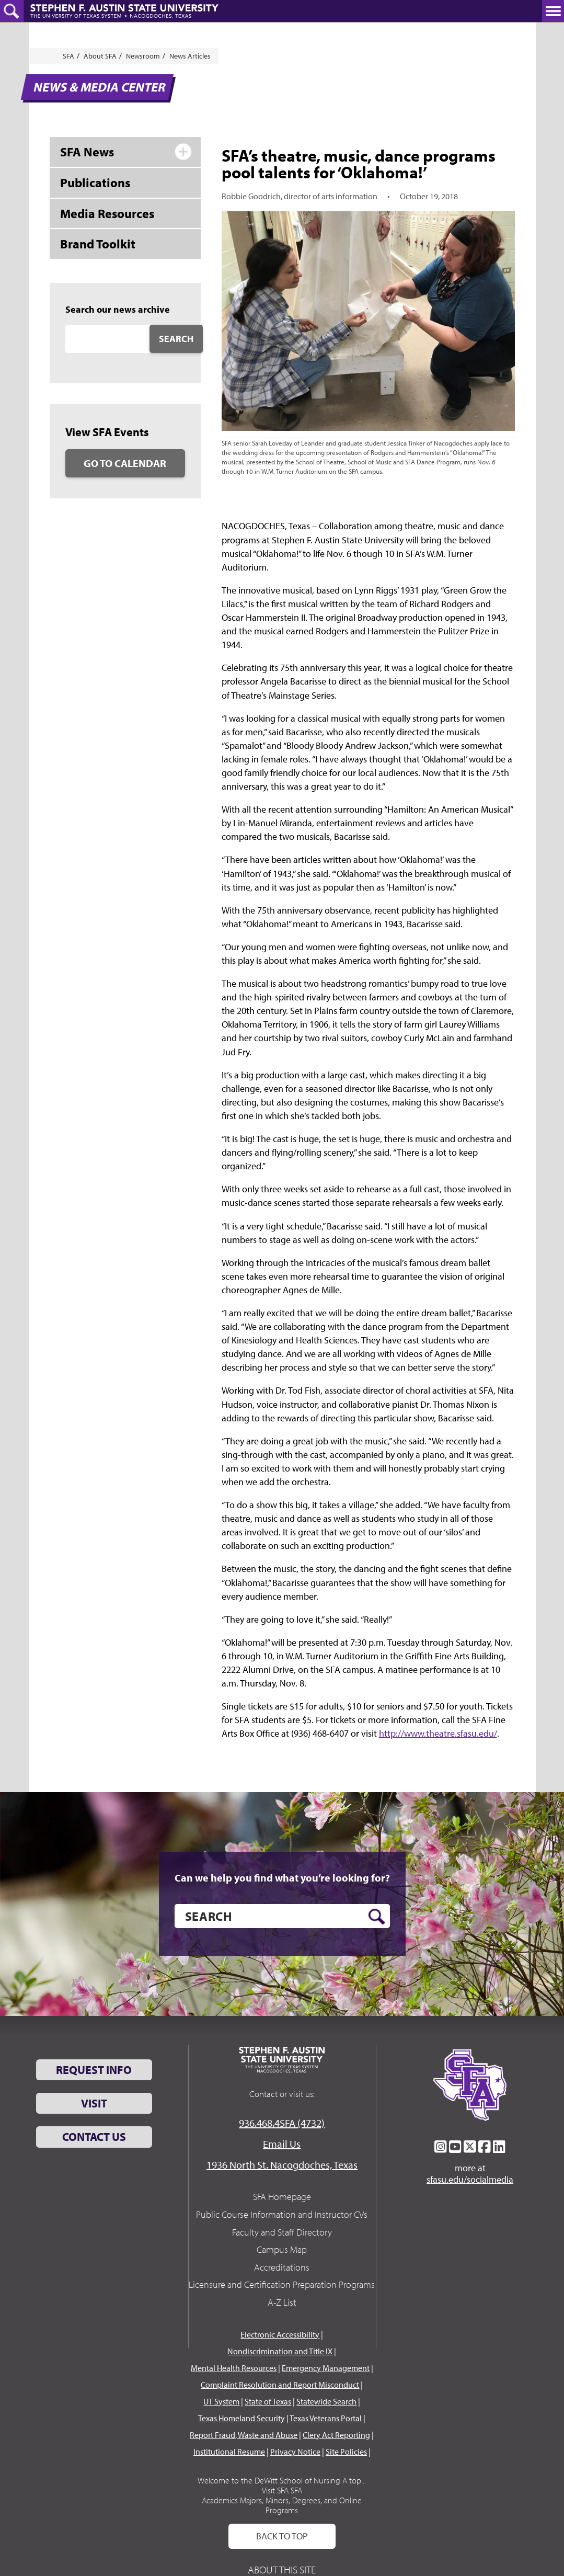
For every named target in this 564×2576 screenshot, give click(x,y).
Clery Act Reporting (336, 2435)
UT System (221, 2401)
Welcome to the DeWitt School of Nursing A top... (282, 2480)
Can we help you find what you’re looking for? (282, 1878)
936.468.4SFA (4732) (282, 2122)
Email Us (282, 2143)
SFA (68, 56)
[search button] (377, 1916)
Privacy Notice (295, 2451)
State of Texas (268, 2401)
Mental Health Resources (234, 2368)
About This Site (282, 2569)
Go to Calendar (125, 463)
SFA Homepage (282, 2197)
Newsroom (143, 56)
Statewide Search (326, 2401)
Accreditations (281, 2267)
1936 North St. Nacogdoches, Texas (282, 2164)
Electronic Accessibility (279, 2334)
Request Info (94, 2069)
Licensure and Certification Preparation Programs (282, 2284)
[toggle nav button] (553, 11)
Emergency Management (326, 2368)
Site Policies (346, 2451)
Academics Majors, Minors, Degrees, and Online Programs (282, 2505)
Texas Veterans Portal (326, 2418)
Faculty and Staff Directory (282, 2232)
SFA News (87, 151)
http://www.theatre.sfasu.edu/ (438, 1733)
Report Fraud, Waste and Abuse (243, 2435)
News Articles (190, 56)
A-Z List (282, 2302)
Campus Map (282, 2249)
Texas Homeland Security (241, 2418)
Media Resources (107, 213)
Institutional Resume (229, 2451)
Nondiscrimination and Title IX (279, 2351)
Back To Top (282, 2536)
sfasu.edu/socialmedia (470, 2179)
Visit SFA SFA (282, 2490)
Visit (94, 2103)
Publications (95, 182)
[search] (282, 1916)
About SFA (100, 56)
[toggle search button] (12, 11)
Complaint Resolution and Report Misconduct (280, 2384)
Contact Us (94, 2136)
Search (176, 339)
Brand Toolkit (97, 244)
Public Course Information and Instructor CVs (281, 2214)
